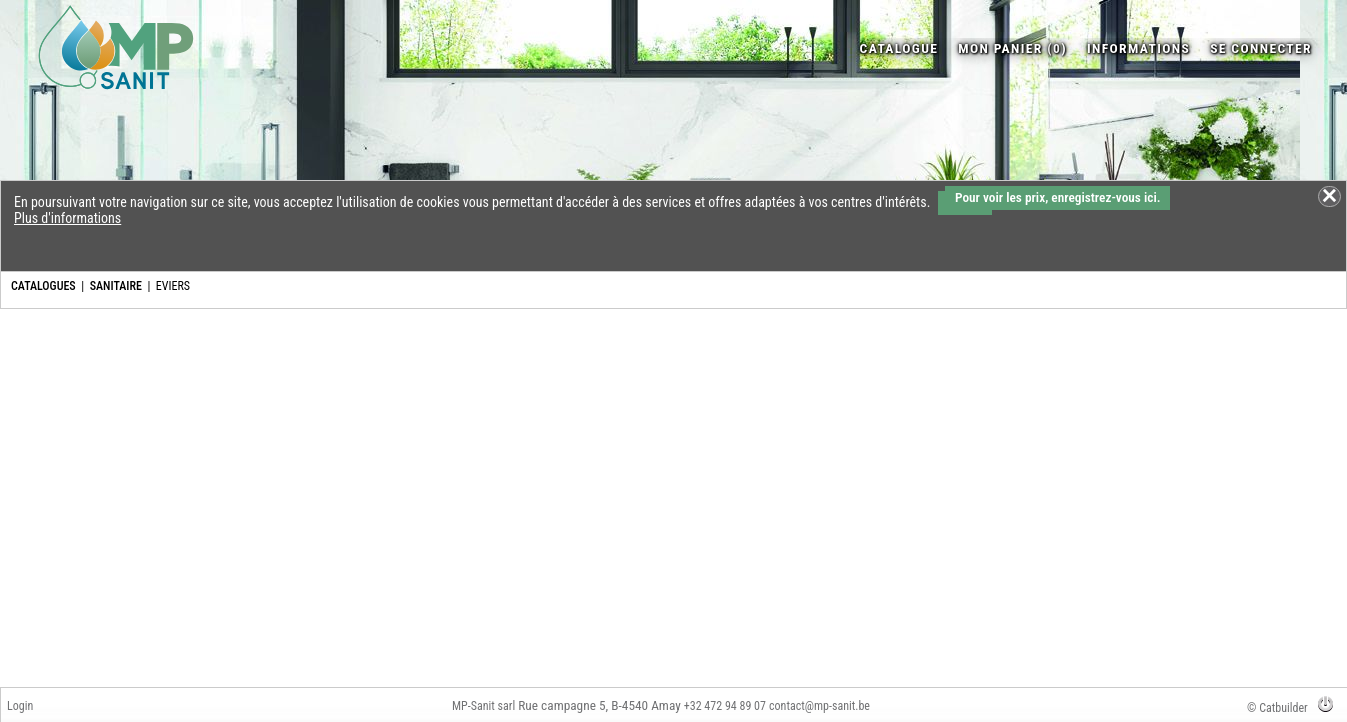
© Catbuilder (1277, 708)
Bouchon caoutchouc (1278, 447)
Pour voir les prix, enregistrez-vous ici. (1057, 197)
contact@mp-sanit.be (819, 706)
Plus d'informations (67, 218)
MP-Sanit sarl (483, 706)
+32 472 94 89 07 (725, 706)
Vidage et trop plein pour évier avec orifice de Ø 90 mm (340, 463)
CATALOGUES (43, 286)
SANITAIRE (116, 286)
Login (20, 706)
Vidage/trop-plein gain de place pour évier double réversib (608, 463)
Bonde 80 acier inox (745, 447)
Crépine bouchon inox (878, 447)
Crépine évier (1143, 447)
